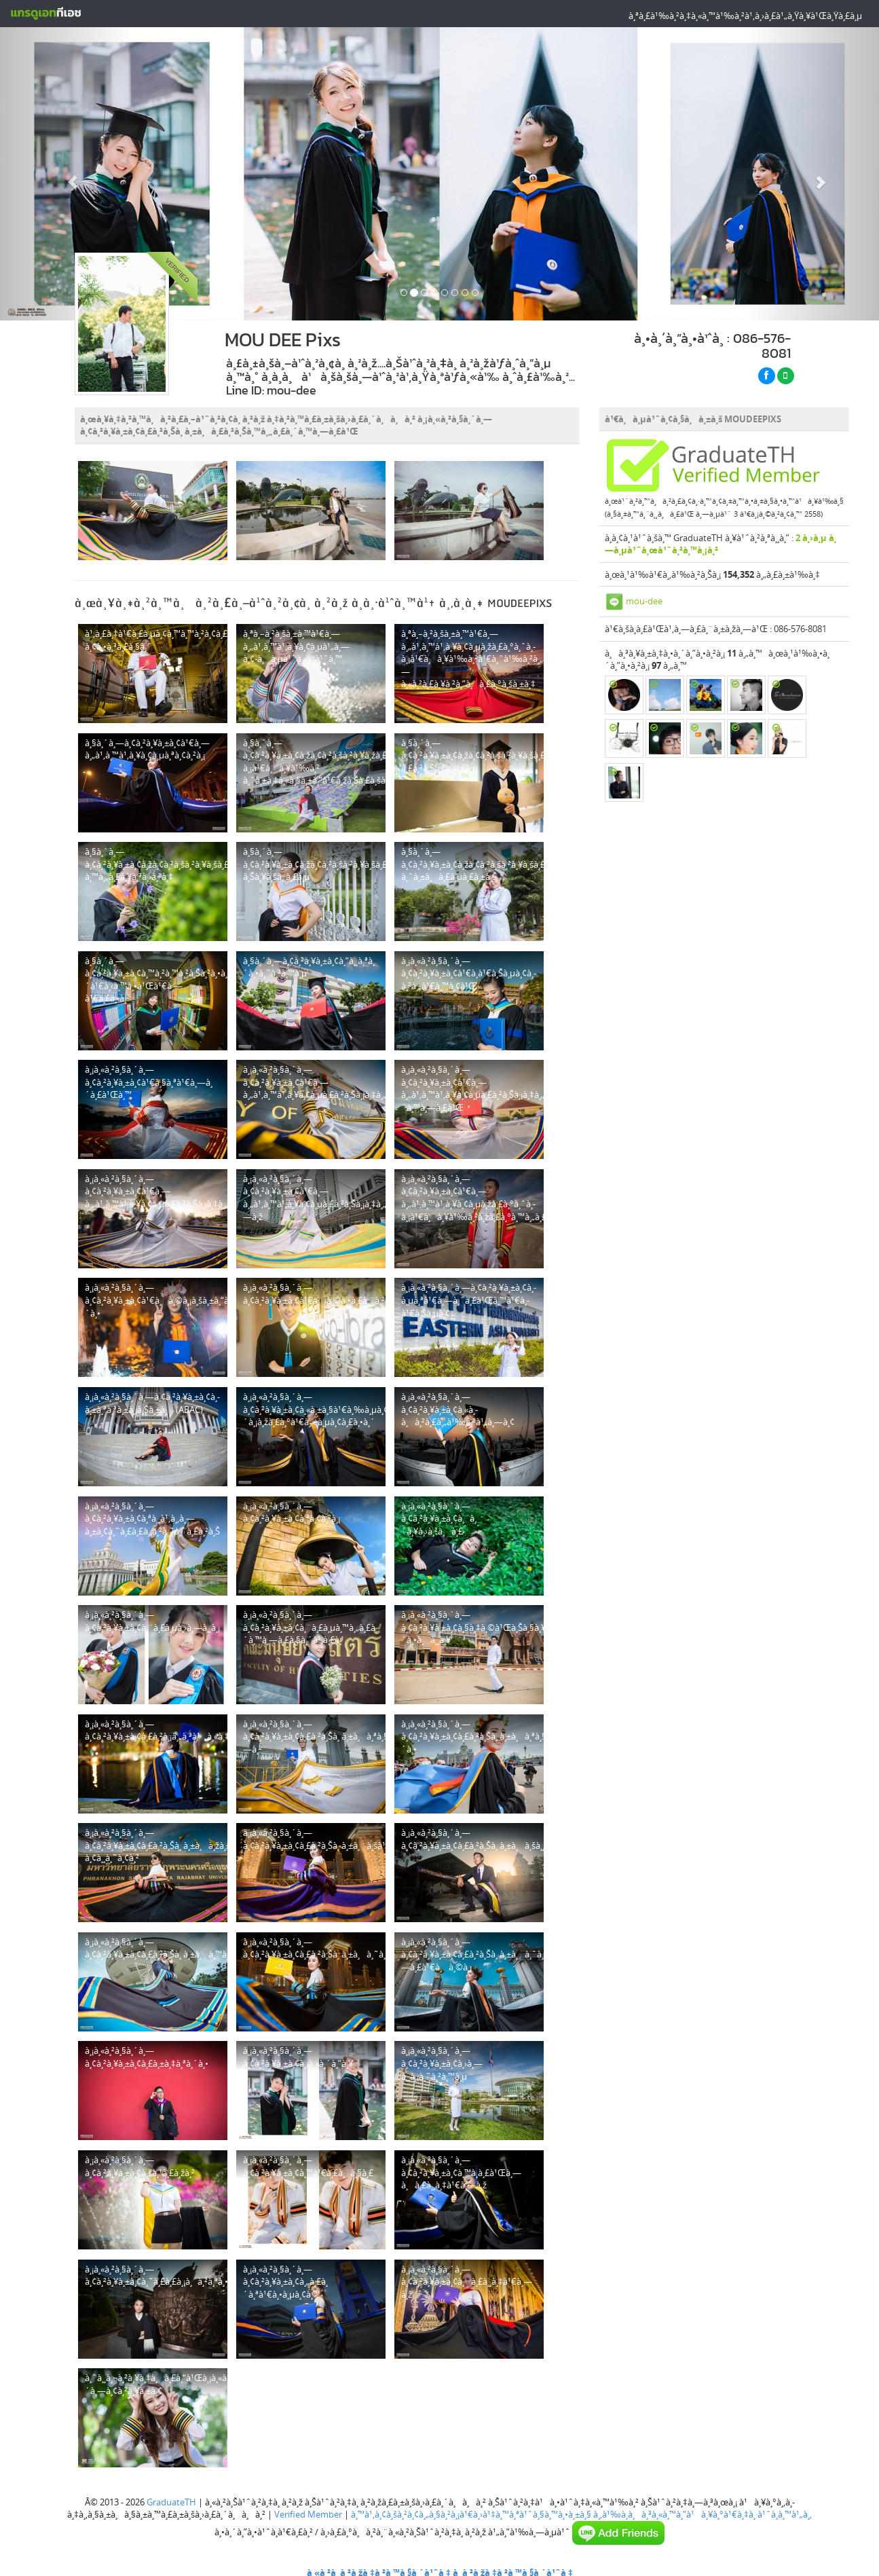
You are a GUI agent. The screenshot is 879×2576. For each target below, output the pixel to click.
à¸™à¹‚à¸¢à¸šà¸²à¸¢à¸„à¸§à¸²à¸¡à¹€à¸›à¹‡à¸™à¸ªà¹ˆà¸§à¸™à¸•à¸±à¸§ (471, 2514)
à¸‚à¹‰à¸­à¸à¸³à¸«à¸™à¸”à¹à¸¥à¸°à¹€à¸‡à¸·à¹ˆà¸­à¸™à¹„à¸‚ (702, 2514)
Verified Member (308, 2514)
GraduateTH (171, 2502)
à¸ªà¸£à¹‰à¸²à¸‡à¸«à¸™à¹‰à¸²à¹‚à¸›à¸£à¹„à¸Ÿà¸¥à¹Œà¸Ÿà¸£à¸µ (745, 16)
